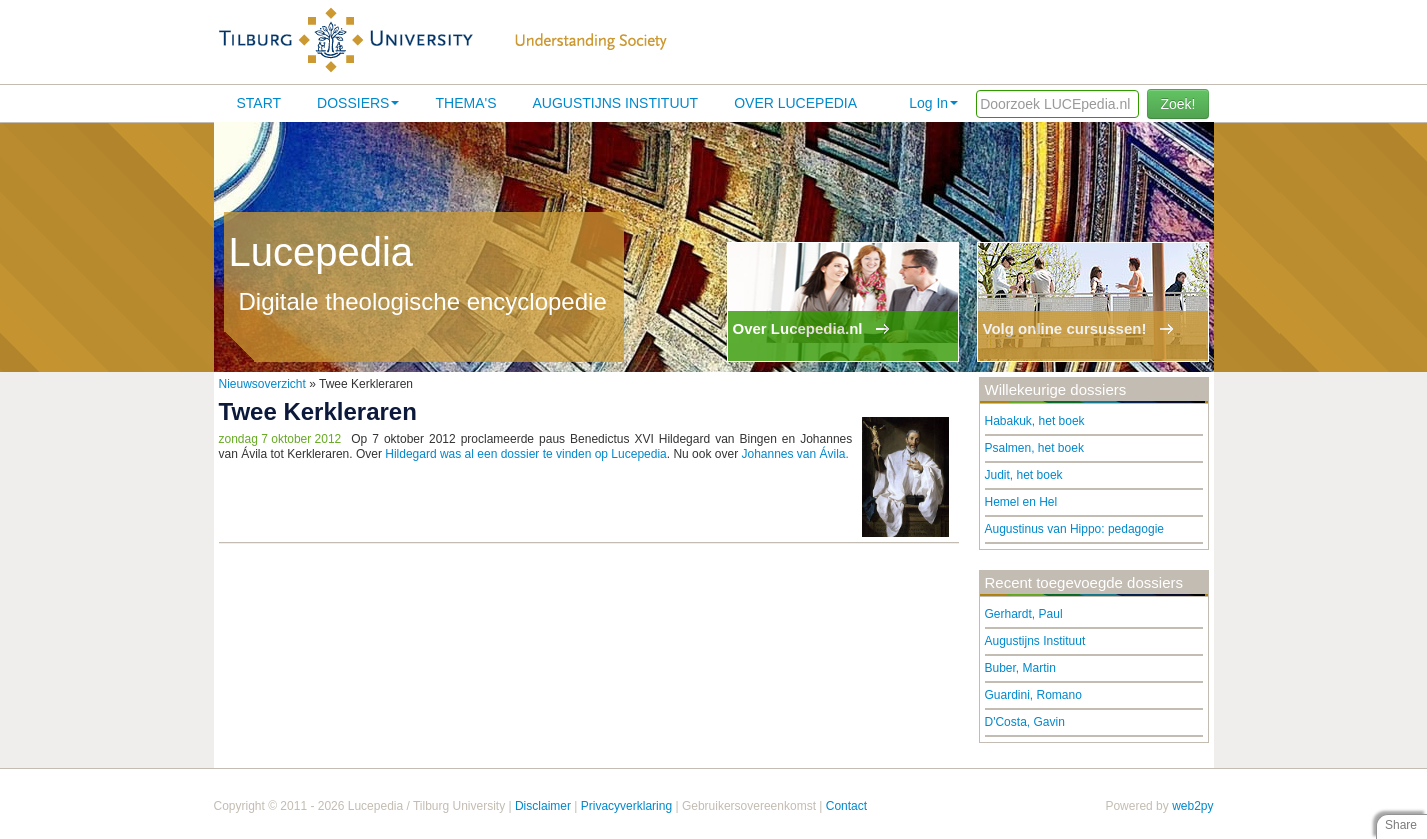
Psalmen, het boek (1034, 448)
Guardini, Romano (1033, 695)
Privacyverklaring (626, 806)
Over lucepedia (795, 103)
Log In (933, 103)
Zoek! (1177, 104)
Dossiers (358, 103)
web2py (1192, 806)
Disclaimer (543, 806)
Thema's (465, 103)
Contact (846, 806)
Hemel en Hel (1021, 502)
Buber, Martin (1020, 668)
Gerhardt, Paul (1024, 614)
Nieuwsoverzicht (262, 384)
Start (259, 103)
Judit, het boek (1024, 475)
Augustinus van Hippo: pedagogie (1074, 529)
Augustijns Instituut (615, 103)
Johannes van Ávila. (794, 454)
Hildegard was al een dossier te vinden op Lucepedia (526, 454)
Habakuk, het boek (1035, 421)
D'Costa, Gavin (1025, 722)
